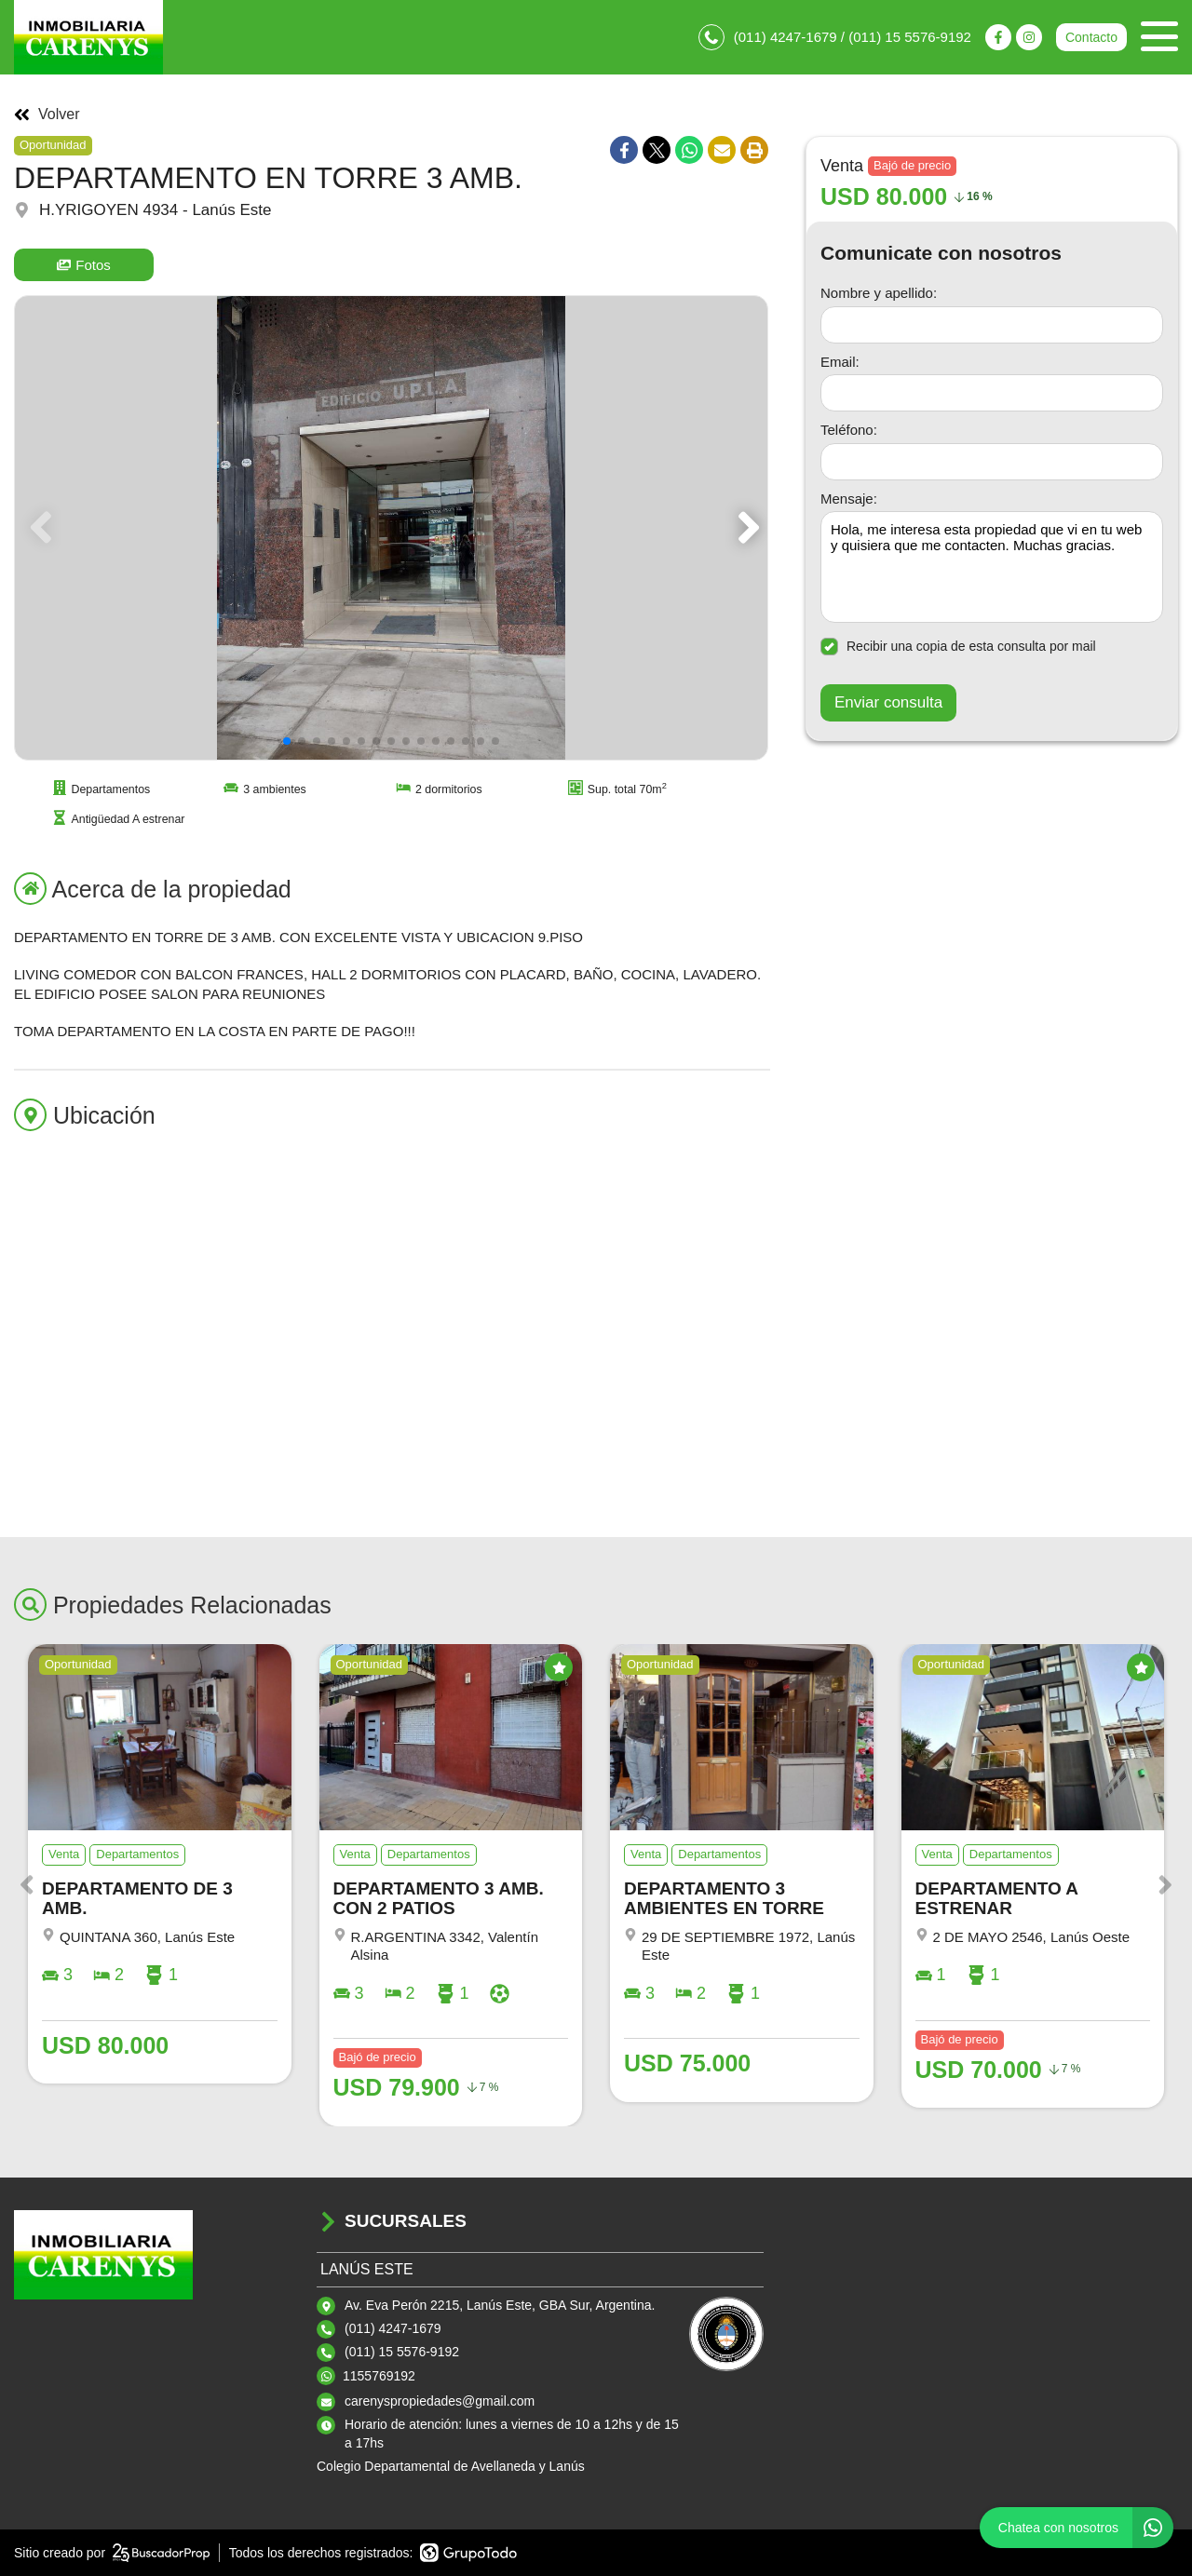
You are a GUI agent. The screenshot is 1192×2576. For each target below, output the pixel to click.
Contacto (1091, 37)
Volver (46, 114)
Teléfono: (848, 430)
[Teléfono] (991, 461)
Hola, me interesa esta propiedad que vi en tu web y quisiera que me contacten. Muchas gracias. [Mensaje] (991, 567)
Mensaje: (848, 498)
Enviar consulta (888, 702)
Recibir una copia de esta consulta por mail (958, 646)
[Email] (991, 392)
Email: (840, 362)
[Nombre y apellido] (991, 325)
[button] (745, 527)
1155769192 (379, 2375)
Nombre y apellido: (878, 293)
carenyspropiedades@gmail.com (440, 2401)
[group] (391, 528)
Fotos (84, 265)
